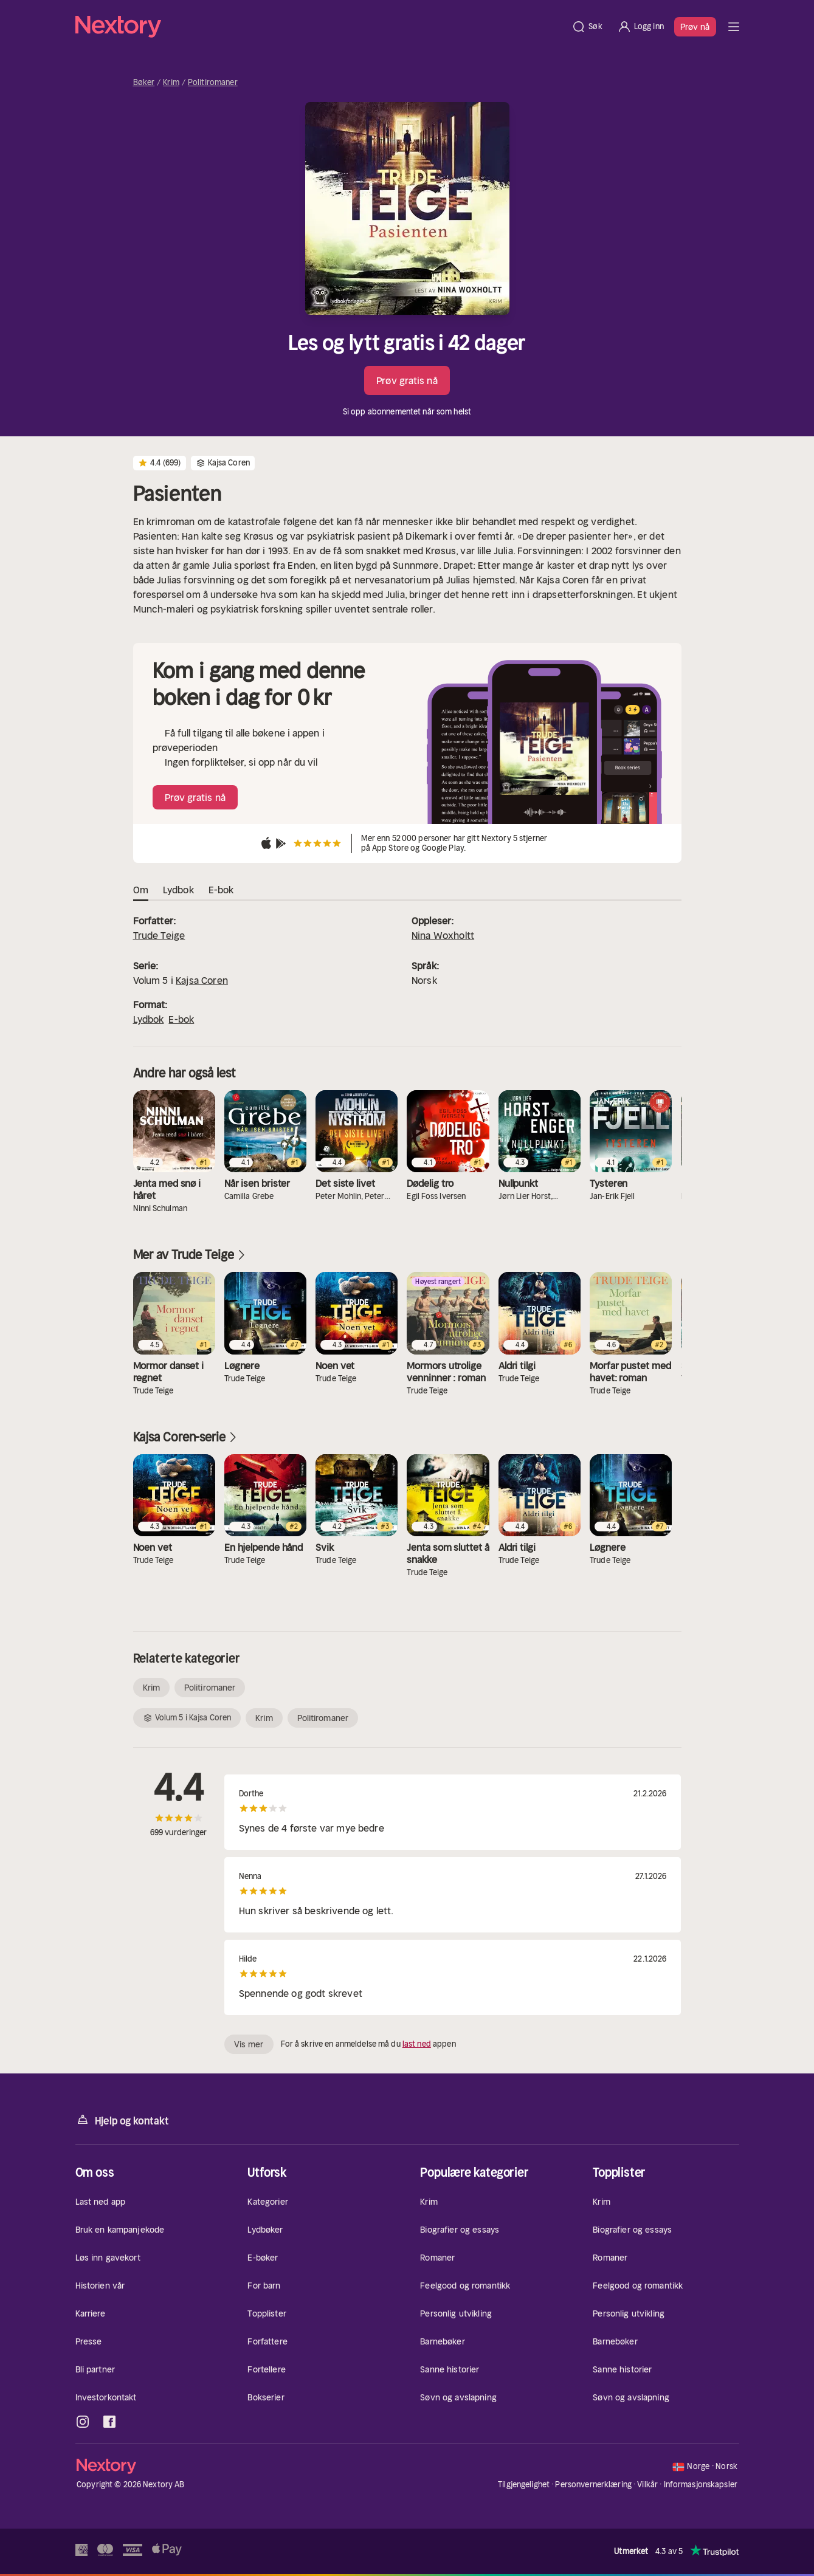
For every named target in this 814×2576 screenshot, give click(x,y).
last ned (416, 2044)
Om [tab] (140, 890)
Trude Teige (159, 935)
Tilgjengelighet (524, 2484)
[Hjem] (320, 27)
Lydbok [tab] (178, 890)
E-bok (181, 1019)
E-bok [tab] (221, 890)
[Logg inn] (640, 26)
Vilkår (647, 2484)
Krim (171, 83)
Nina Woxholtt (443, 935)
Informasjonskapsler (700, 2485)
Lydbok (148, 1019)
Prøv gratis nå (406, 380)
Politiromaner (213, 83)
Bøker (144, 83)
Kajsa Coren (202, 980)
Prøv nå (695, 26)
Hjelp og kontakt (122, 2120)
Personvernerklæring (593, 2484)
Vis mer (249, 2044)
